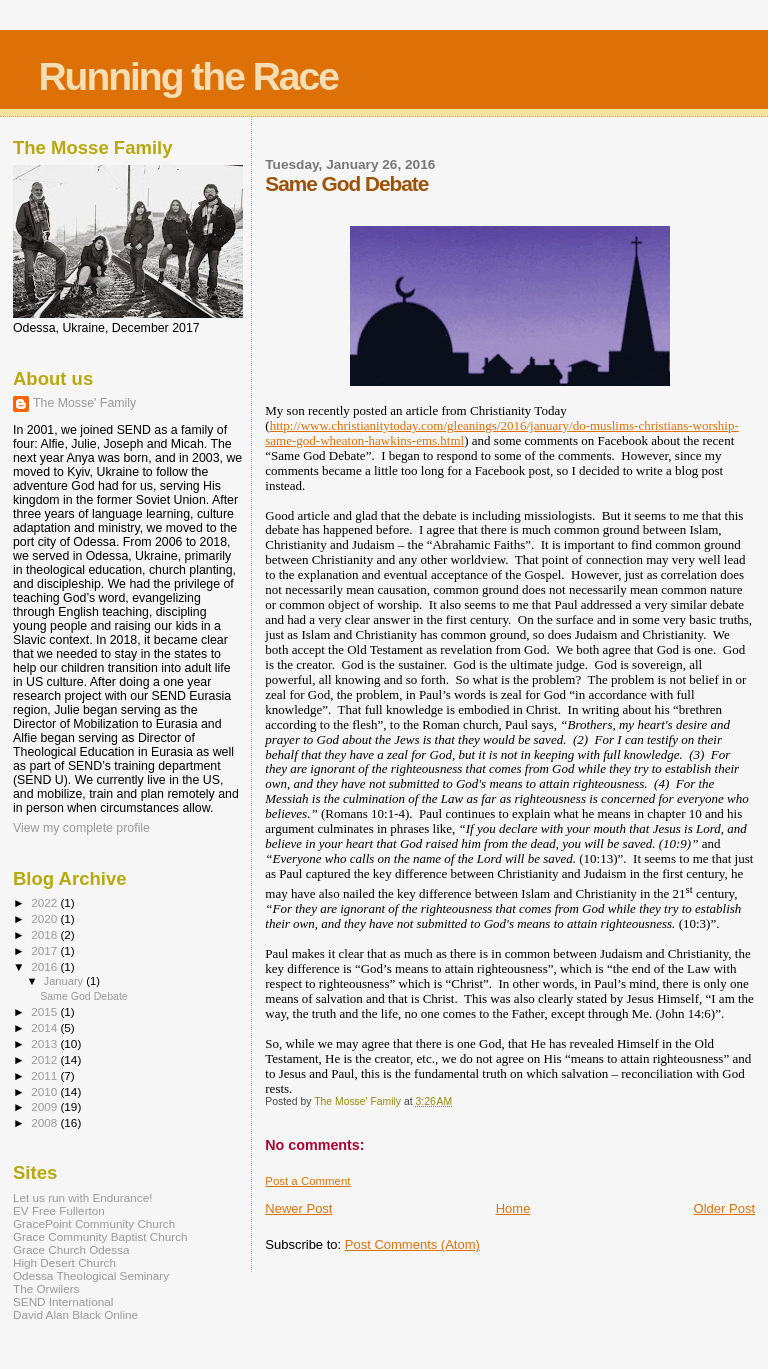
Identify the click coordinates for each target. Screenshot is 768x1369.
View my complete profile (81, 828)
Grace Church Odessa (71, 1249)
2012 (45, 1059)
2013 (45, 1043)
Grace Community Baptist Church (100, 1236)
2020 (45, 918)
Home (513, 1208)
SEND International (63, 1301)
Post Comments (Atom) (412, 1244)
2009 (45, 1106)
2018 (45, 934)
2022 (45, 902)
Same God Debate (84, 996)
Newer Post (298, 1208)
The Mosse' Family (84, 403)
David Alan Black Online (75, 1314)
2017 (45, 950)
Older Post (724, 1208)
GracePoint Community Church (94, 1223)
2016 (45, 966)
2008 (45, 1122)
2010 (45, 1091)
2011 (45, 1075)
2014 (45, 1027)
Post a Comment (307, 1181)
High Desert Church (64, 1262)
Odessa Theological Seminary (91, 1275)
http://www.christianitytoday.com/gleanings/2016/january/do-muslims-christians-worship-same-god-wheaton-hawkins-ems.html (501, 433)
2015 (45, 1011)
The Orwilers (46, 1288)
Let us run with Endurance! (82, 1197)
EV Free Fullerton (59, 1210)
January (65, 981)
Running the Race (188, 76)
